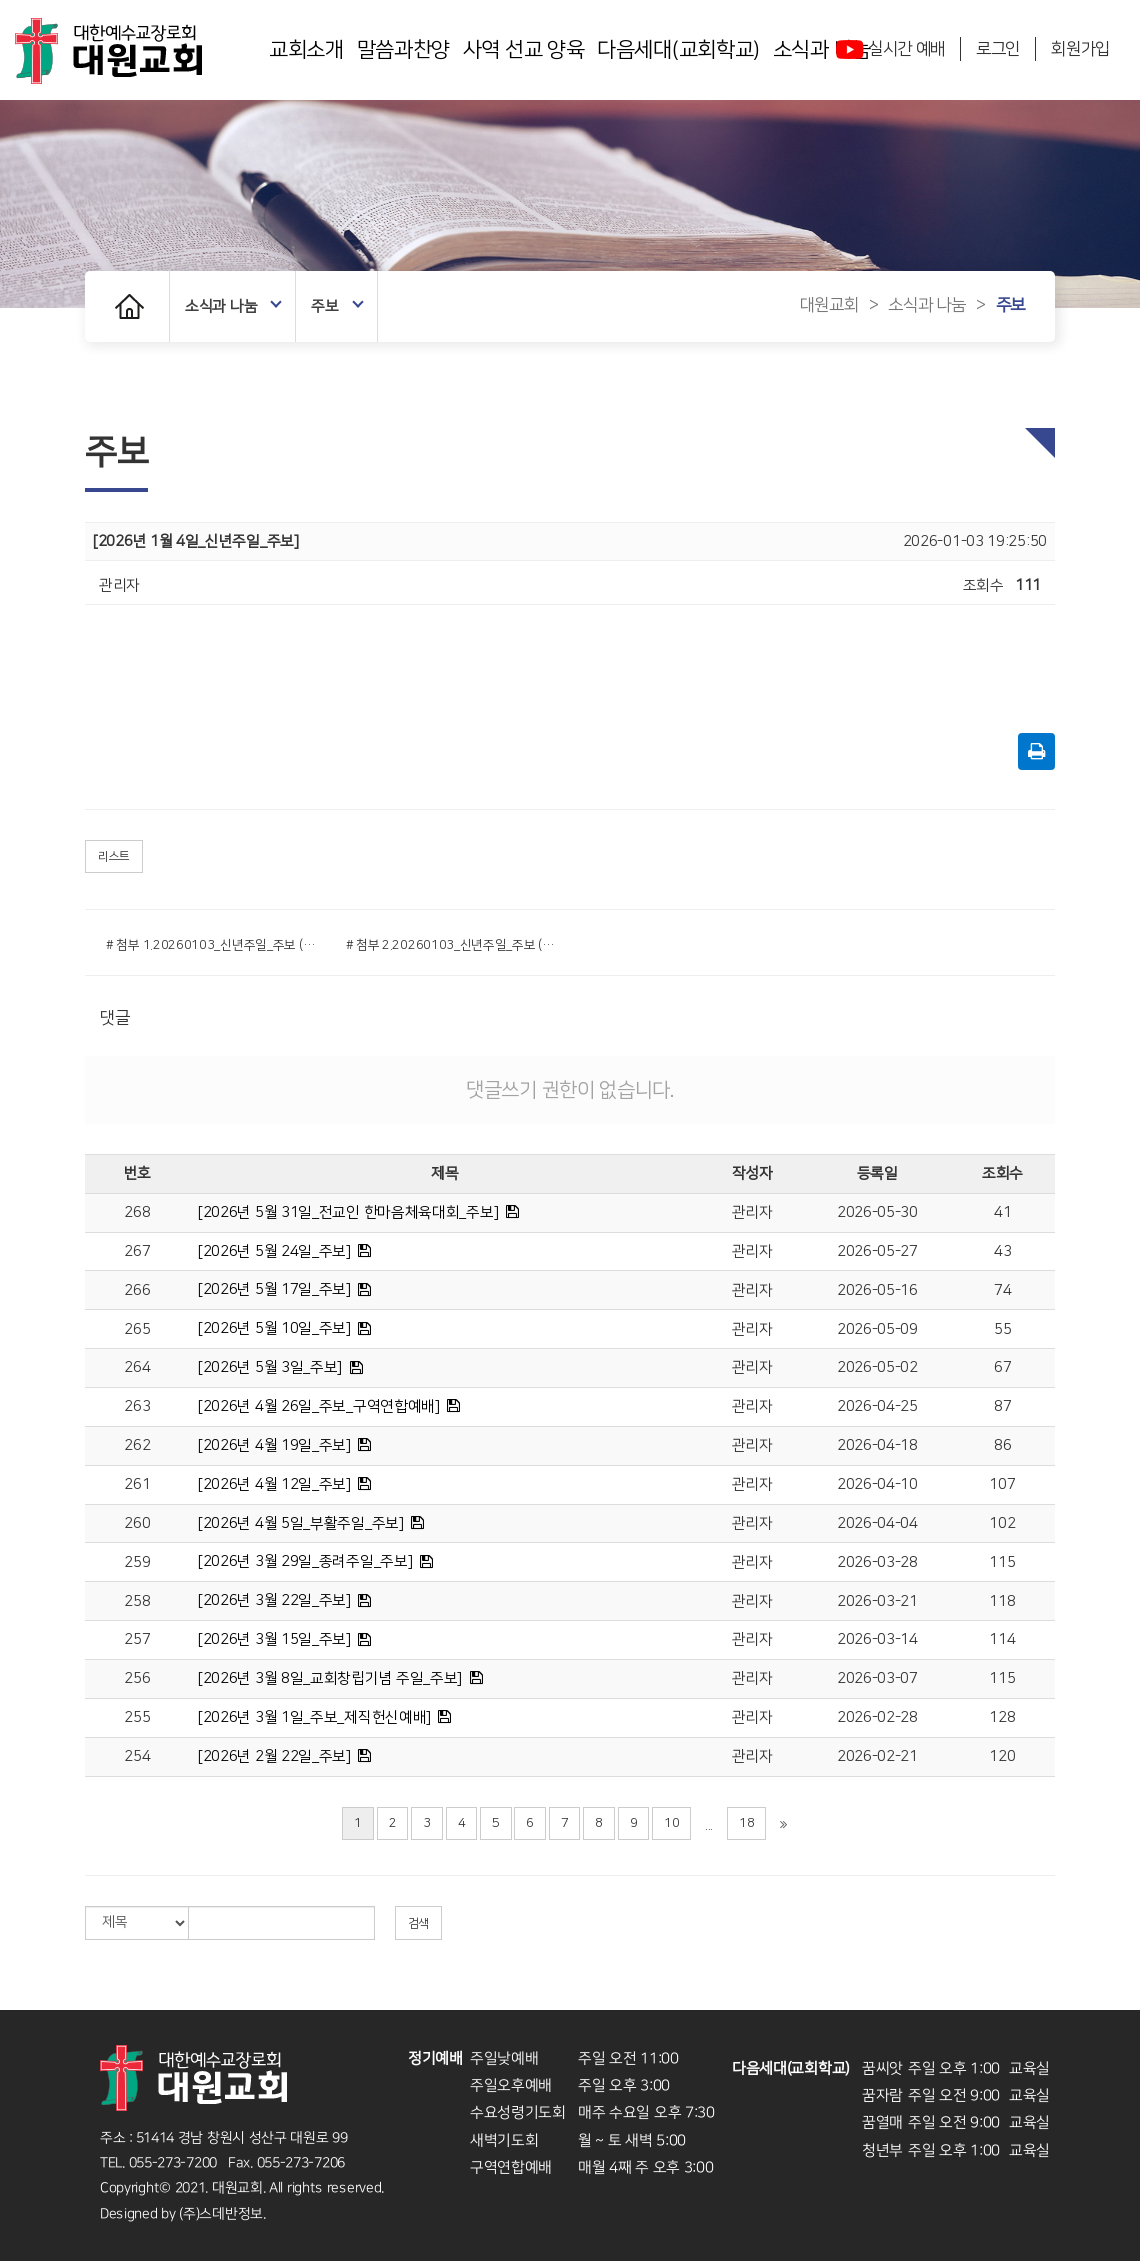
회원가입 (1080, 49)
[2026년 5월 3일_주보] (270, 1367)
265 (137, 1329)
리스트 (114, 856)
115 (1002, 1562)
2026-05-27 (877, 1251)
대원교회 (829, 306)
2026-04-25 (877, 1406)
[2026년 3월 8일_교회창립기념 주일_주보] (330, 1678)
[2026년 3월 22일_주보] (274, 1600)
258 (137, 1601)
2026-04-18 (877, 1445)
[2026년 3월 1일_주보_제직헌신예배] (314, 1717)
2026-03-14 (877, 1639)
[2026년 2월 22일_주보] (274, 1756)
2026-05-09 (877, 1329)
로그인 (998, 49)
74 (1002, 1290)
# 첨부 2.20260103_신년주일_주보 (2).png (451, 945)
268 (137, 1212)
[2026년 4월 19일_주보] (274, 1445)
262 (137, 1445)
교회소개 (306, 49)
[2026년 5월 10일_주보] (274, 1328)
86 (1002, 1445)
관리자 (752, 1212)
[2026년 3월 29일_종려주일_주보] (305, 1561)
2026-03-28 (877, 1562)
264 (137, 1367)
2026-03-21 (877, 1601)
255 (137, 1717)
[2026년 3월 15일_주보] (274, 1639)
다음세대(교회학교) (678, 49)
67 (1002, 1367)
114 (1002, 1639)
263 (137, 1406)
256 (137, 1678)
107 (1002, 1484)
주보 (337, 306)
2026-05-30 (877, 1212)
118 (1002, 1601)
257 (137, 1639)
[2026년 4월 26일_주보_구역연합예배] (319, 1406)
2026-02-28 (877, 1717)
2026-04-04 (877, 1523)
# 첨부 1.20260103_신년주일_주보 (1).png (211, 945)
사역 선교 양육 (524, 49)
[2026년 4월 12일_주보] (274, 1484)
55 (1002, 1329)
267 (137, 1251)
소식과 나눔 (233, 306)
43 (1002, 1251)
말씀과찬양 (404, 49)
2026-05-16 (877, 1290)
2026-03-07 (877, 1678)
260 (137, 1523)
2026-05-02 (877, 1367)
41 (1002, 1212)
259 (137, 1562)
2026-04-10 (877, 1484)
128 (1002, 1717)
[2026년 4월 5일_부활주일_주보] (301, 1523)
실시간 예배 (890, 49)
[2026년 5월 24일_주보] (274, 1251)
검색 (418, 1923)
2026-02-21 (877, 1756)
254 (137, 1756)
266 (137, 1290)
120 (1002, 1756)
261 (137, 1484)
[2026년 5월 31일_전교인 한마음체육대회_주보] (348, 1212)
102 (1002, 1523)
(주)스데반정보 (221, 2213)
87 (1002, 1406)
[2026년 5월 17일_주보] (274, 1289)
